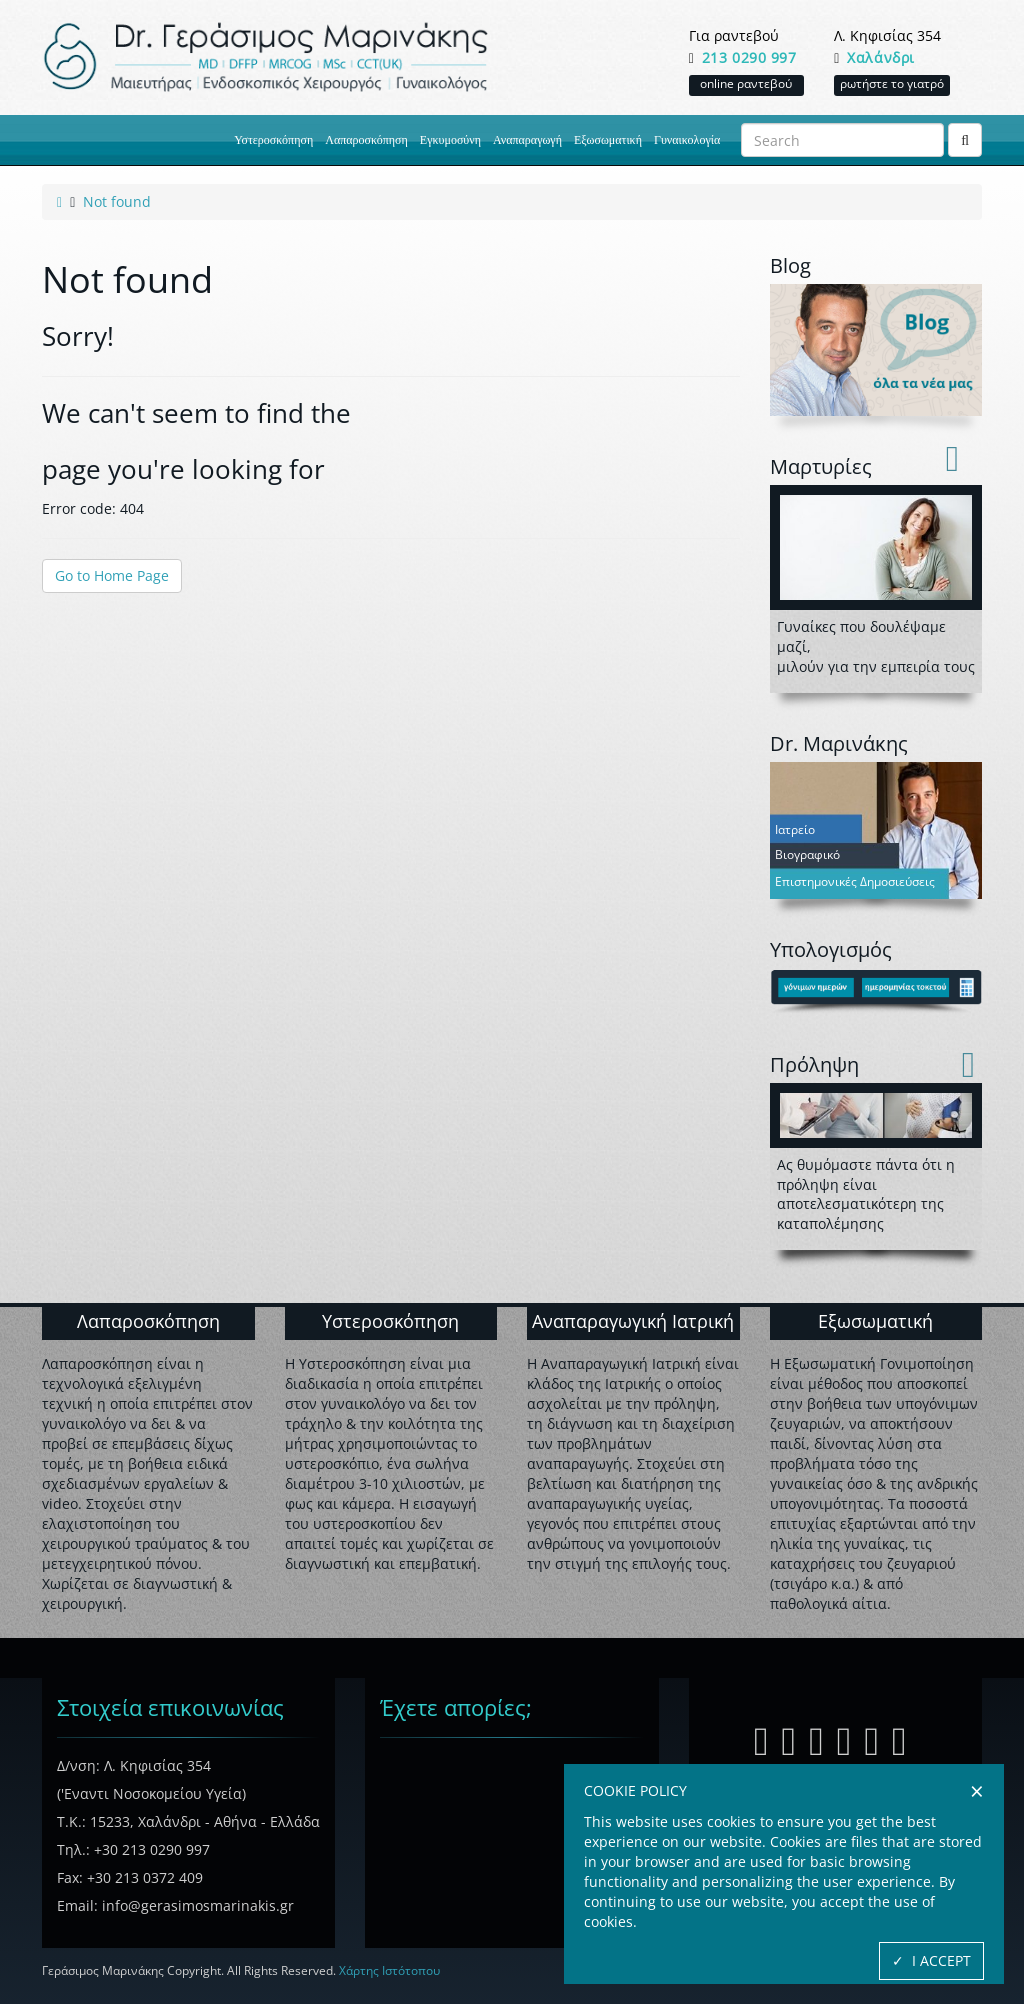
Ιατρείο (795, 830)
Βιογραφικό (807, 855)
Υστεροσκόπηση (273, 140)
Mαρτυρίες (821, 466)
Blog (790, 265)
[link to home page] (59, 201)
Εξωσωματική (608, 140)
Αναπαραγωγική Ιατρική (633, 1321)
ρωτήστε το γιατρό (892, 83)
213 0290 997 (749, 57)
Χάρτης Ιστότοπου (389, 1970)
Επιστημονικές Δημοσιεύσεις (855, 882)
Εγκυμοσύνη (450, 140)
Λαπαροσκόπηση (366, 140)
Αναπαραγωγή (527, 140)
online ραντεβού (746, 83)
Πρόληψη (814, 1064)
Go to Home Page (112, 575)
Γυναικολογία (687, 140)
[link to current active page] (117, 201)
